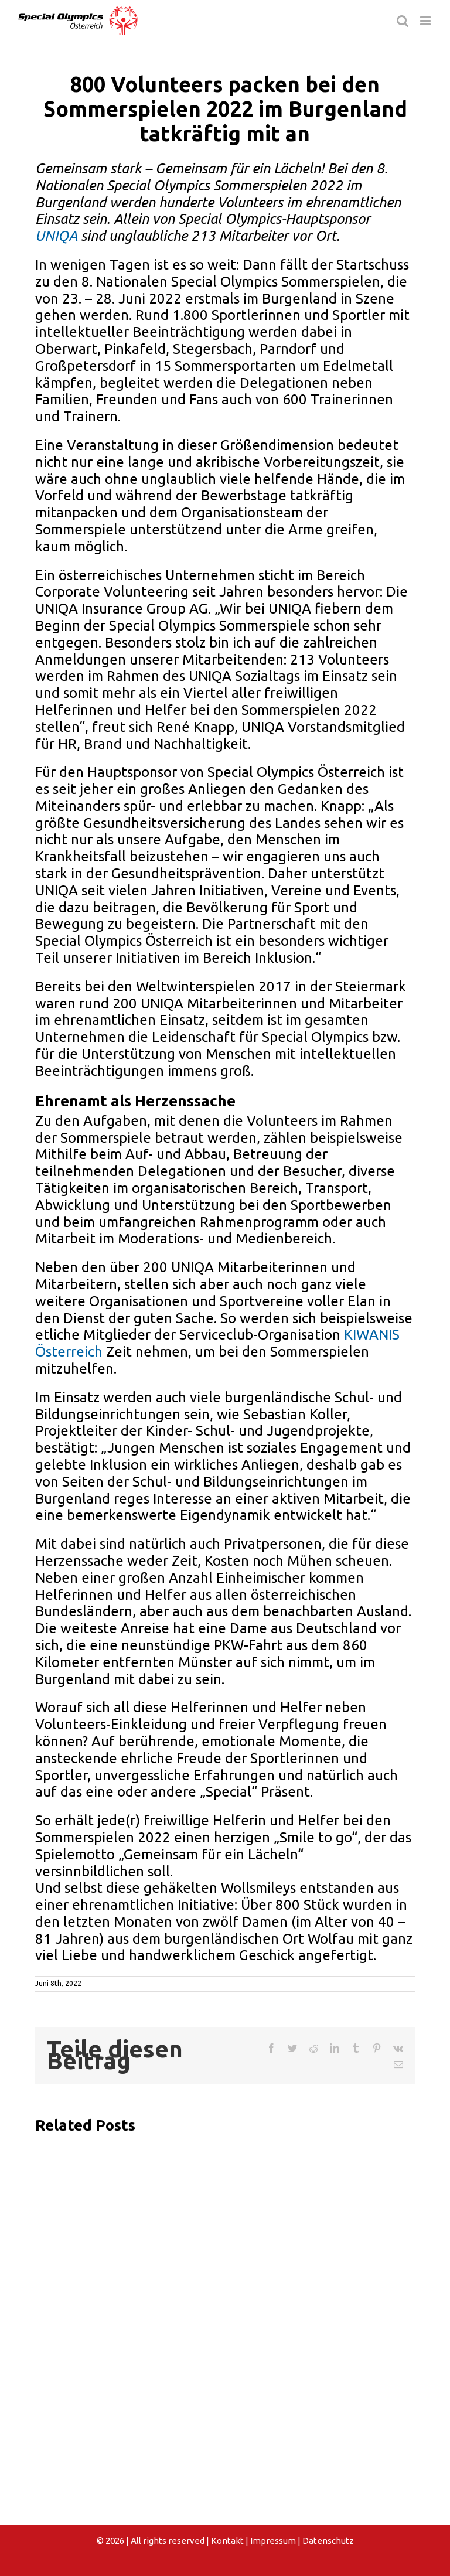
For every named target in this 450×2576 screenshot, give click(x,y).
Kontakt (227, 2541)
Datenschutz (328, 2541)
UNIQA (56, 236)
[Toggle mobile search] (402, 21)
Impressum (273, 2541)
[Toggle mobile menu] (426, 21)
